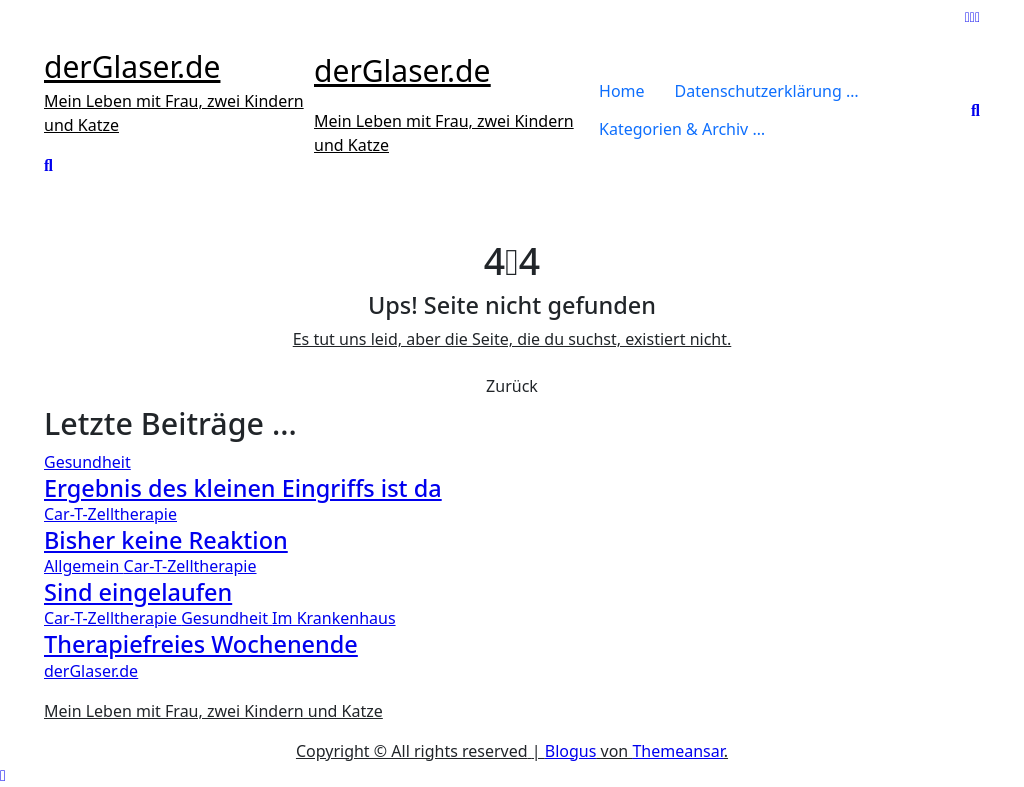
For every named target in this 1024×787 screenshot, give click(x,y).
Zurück (512, 386)
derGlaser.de (132, 66)
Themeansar (677, 751)
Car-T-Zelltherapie (110, 514)
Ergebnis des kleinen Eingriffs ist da (243, 488)
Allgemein (84, 566)
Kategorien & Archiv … (682, 129)
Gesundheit (87, 462)
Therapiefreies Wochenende (201, 644)
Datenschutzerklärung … (767, 91)
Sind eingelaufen (138, 592)
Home (622, 91)
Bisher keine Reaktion (166, 540)
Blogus (571, 751)
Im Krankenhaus (333, 618)
